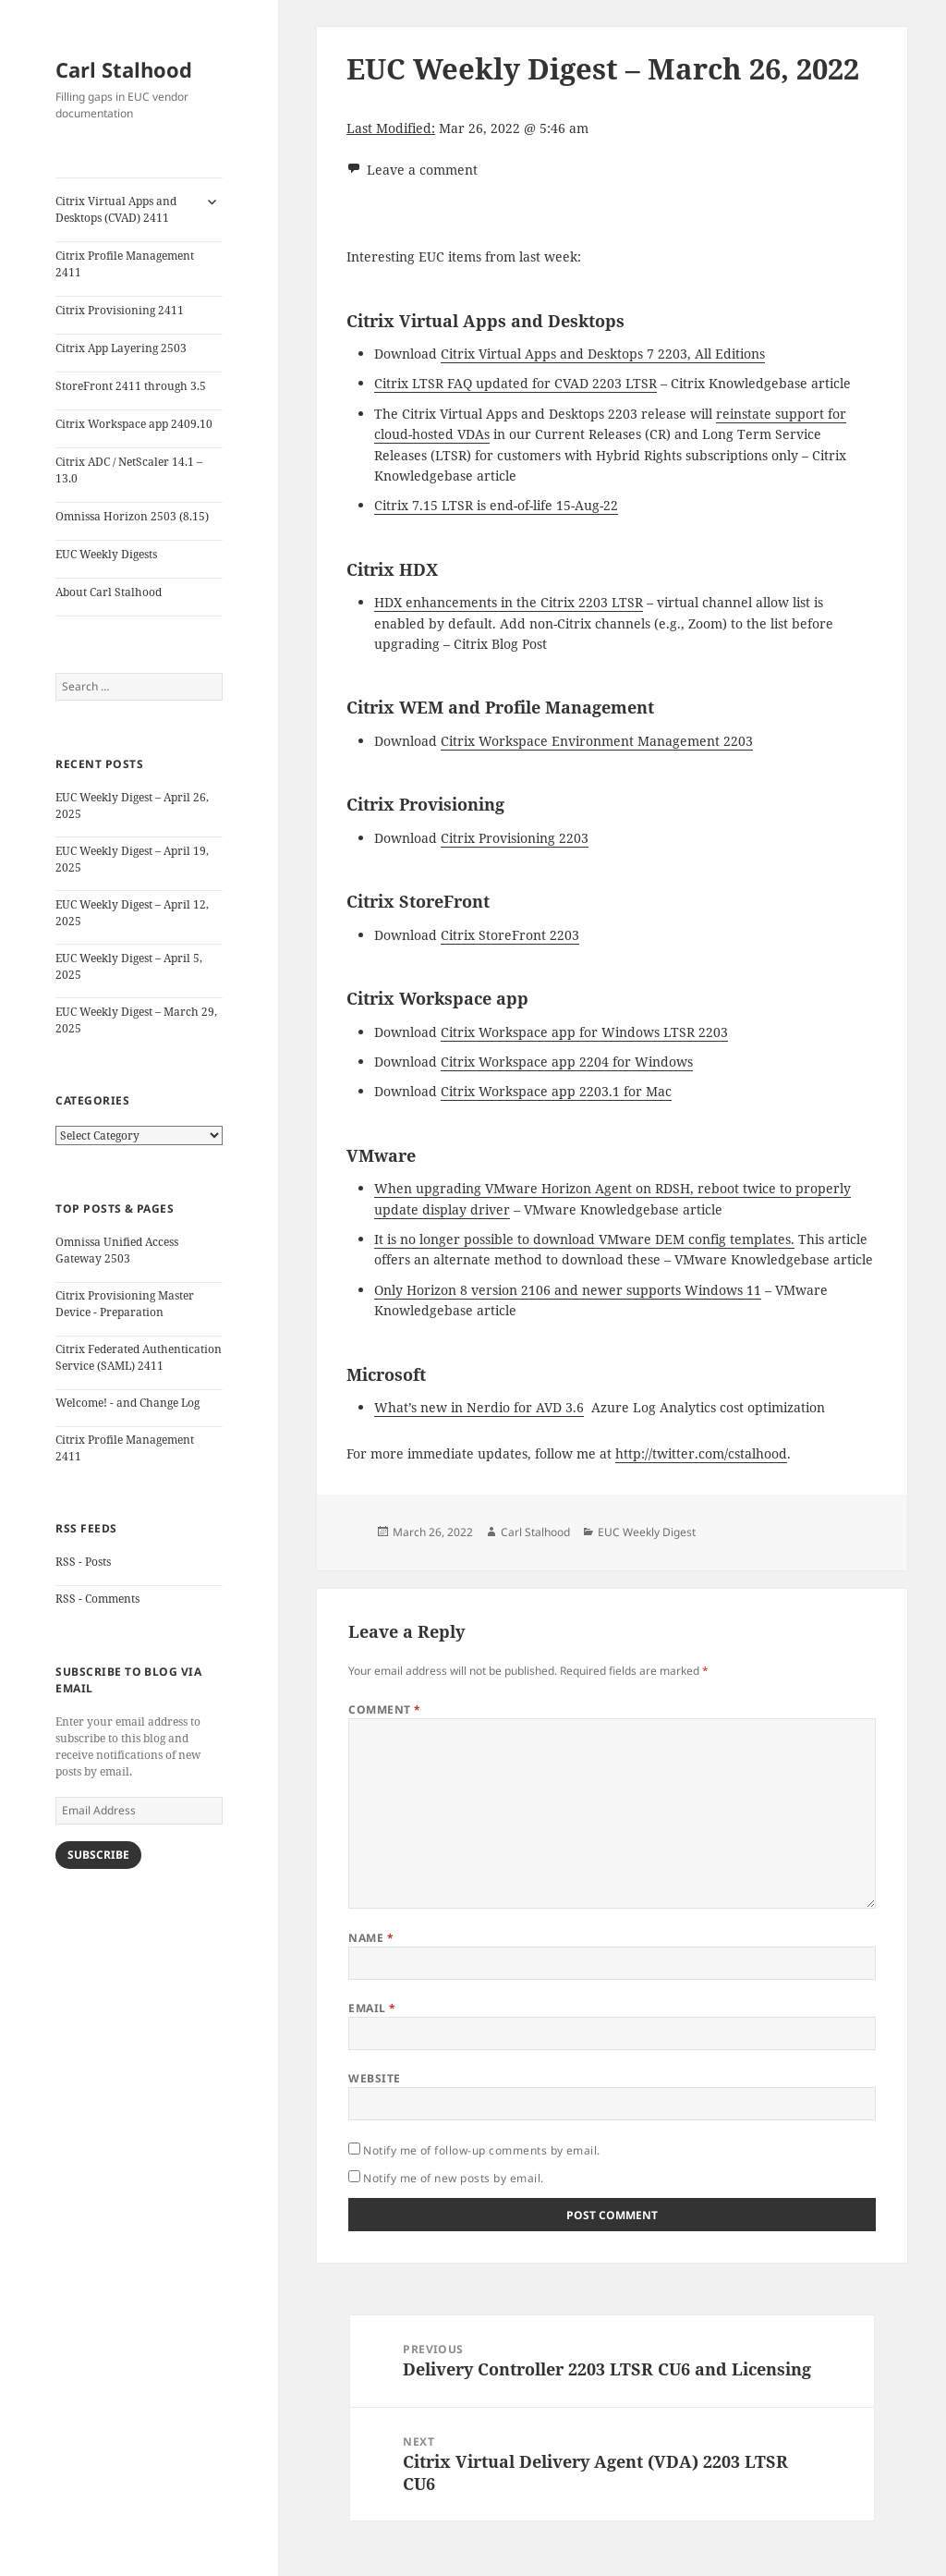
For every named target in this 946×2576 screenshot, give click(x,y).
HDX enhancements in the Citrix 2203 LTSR (508, 602)
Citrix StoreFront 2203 (510, 935)
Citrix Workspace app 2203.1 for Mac (556, 1091)
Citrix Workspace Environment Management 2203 (597, 741)
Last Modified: (390, 128)
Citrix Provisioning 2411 (119, 310)
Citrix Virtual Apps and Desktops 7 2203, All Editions (603, 353)
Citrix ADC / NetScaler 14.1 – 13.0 (128, 470)
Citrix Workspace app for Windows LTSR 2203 (584, 1032)
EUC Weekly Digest (647, 1532)
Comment (384, 1709)
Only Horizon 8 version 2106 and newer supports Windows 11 (567, 1290)
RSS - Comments (97, 1598)
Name (371, 1938)
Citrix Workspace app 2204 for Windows (567, 1061)
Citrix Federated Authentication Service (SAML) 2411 (138, 1357)
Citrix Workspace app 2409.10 (133, 424)
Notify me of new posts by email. (453, 2178)
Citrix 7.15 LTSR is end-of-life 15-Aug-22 (496, 505)
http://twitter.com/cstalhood (701, 1453)
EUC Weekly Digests (106, 554)
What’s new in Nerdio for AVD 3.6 (479, 1407)
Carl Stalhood (123, 69)
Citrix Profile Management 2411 (124, 264)
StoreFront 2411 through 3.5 (130, 386)
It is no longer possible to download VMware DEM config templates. (584, 1239)
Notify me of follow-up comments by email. (481, 2150)
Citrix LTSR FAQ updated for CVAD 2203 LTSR (515, 383)
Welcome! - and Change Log (127, 1402)
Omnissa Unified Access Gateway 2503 (116, 1250)
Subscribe (98, 1854)
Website (374, 2078)
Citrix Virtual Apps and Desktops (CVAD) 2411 (115, 209)
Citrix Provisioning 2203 (514, 838)
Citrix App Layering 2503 (121, 348)
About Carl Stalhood (108, 592)
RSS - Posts (83, 1561)
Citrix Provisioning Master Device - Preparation (124, 1304)
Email (371, 2008)
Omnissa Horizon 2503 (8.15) (132, 516)
